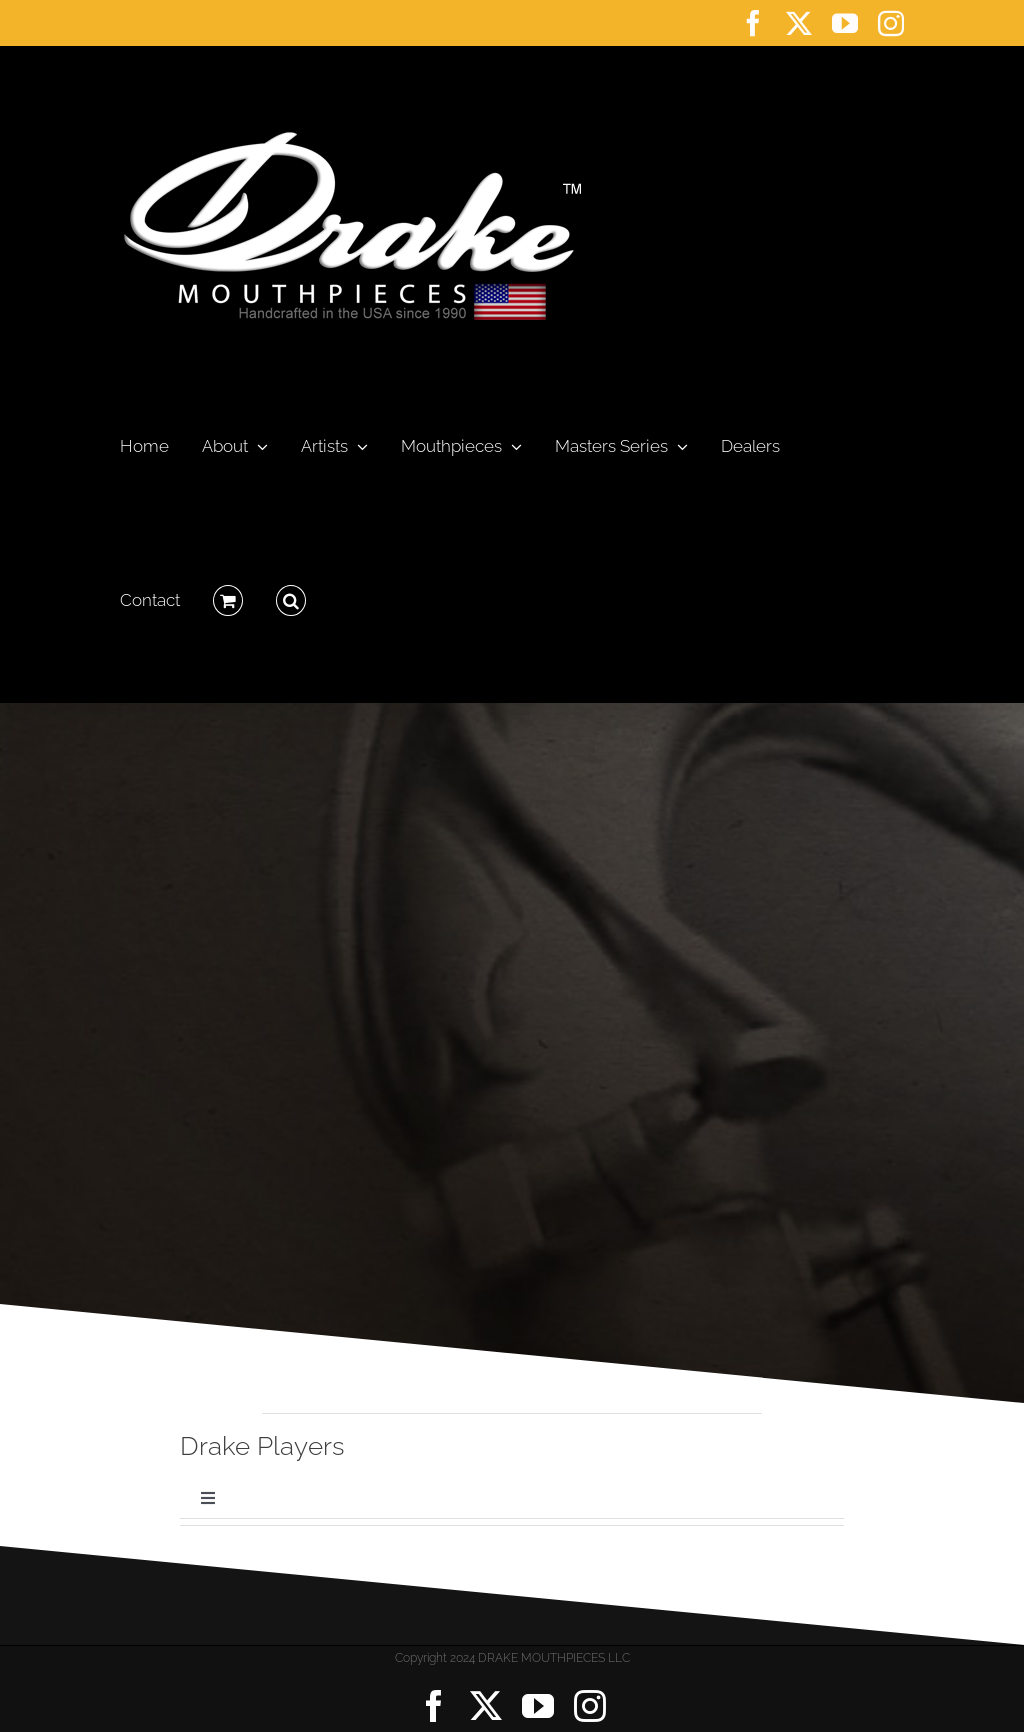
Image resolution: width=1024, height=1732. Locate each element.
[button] (291, 595)
